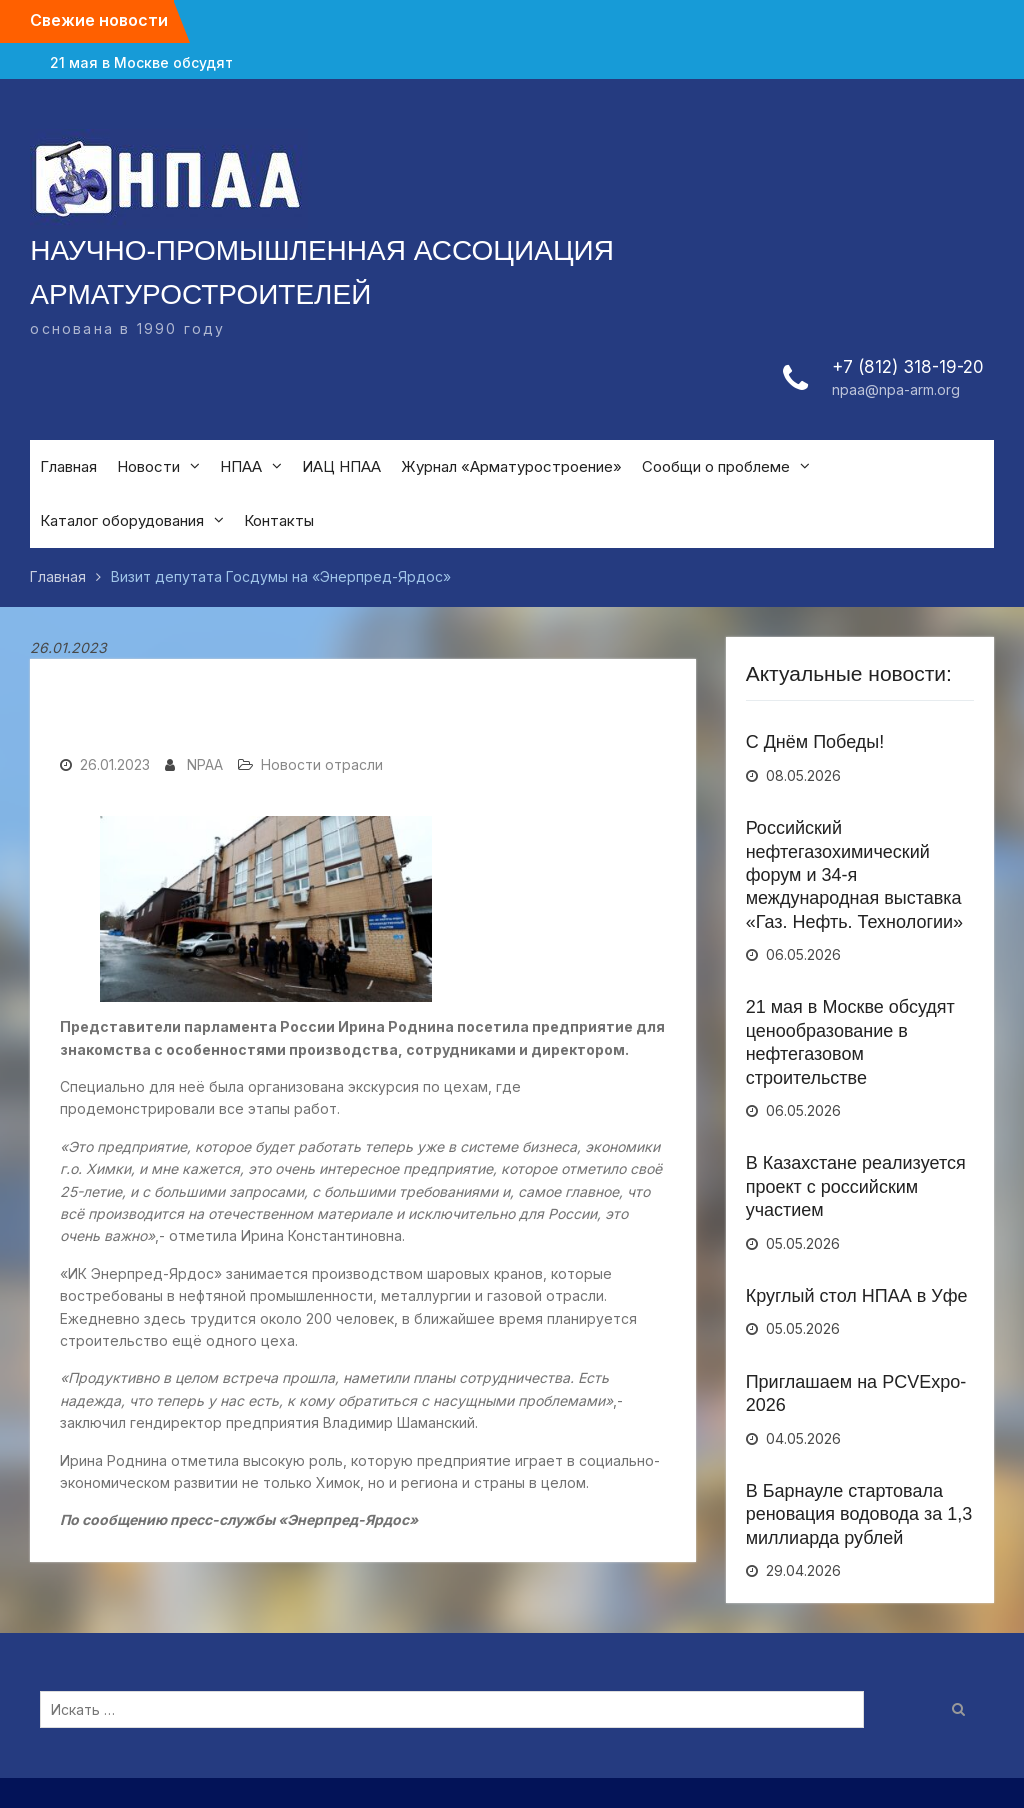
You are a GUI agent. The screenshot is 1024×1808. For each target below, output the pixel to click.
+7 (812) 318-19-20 (908, 367)
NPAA (205, 764)
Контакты (279, 520)
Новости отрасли (322, 764)
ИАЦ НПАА (341, 466)
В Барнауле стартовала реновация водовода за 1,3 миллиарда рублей (859, 1514)
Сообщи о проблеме (716, 466)
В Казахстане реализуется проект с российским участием (856, 1186)
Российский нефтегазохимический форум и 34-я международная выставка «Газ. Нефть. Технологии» (854, 875)
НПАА (241, 466)
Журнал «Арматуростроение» (511, 466)
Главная (68, 466)
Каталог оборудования (122, 520)
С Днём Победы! (815, 742)
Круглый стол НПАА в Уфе (857, 1296)
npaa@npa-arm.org (896, 389)
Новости (148, 466)
